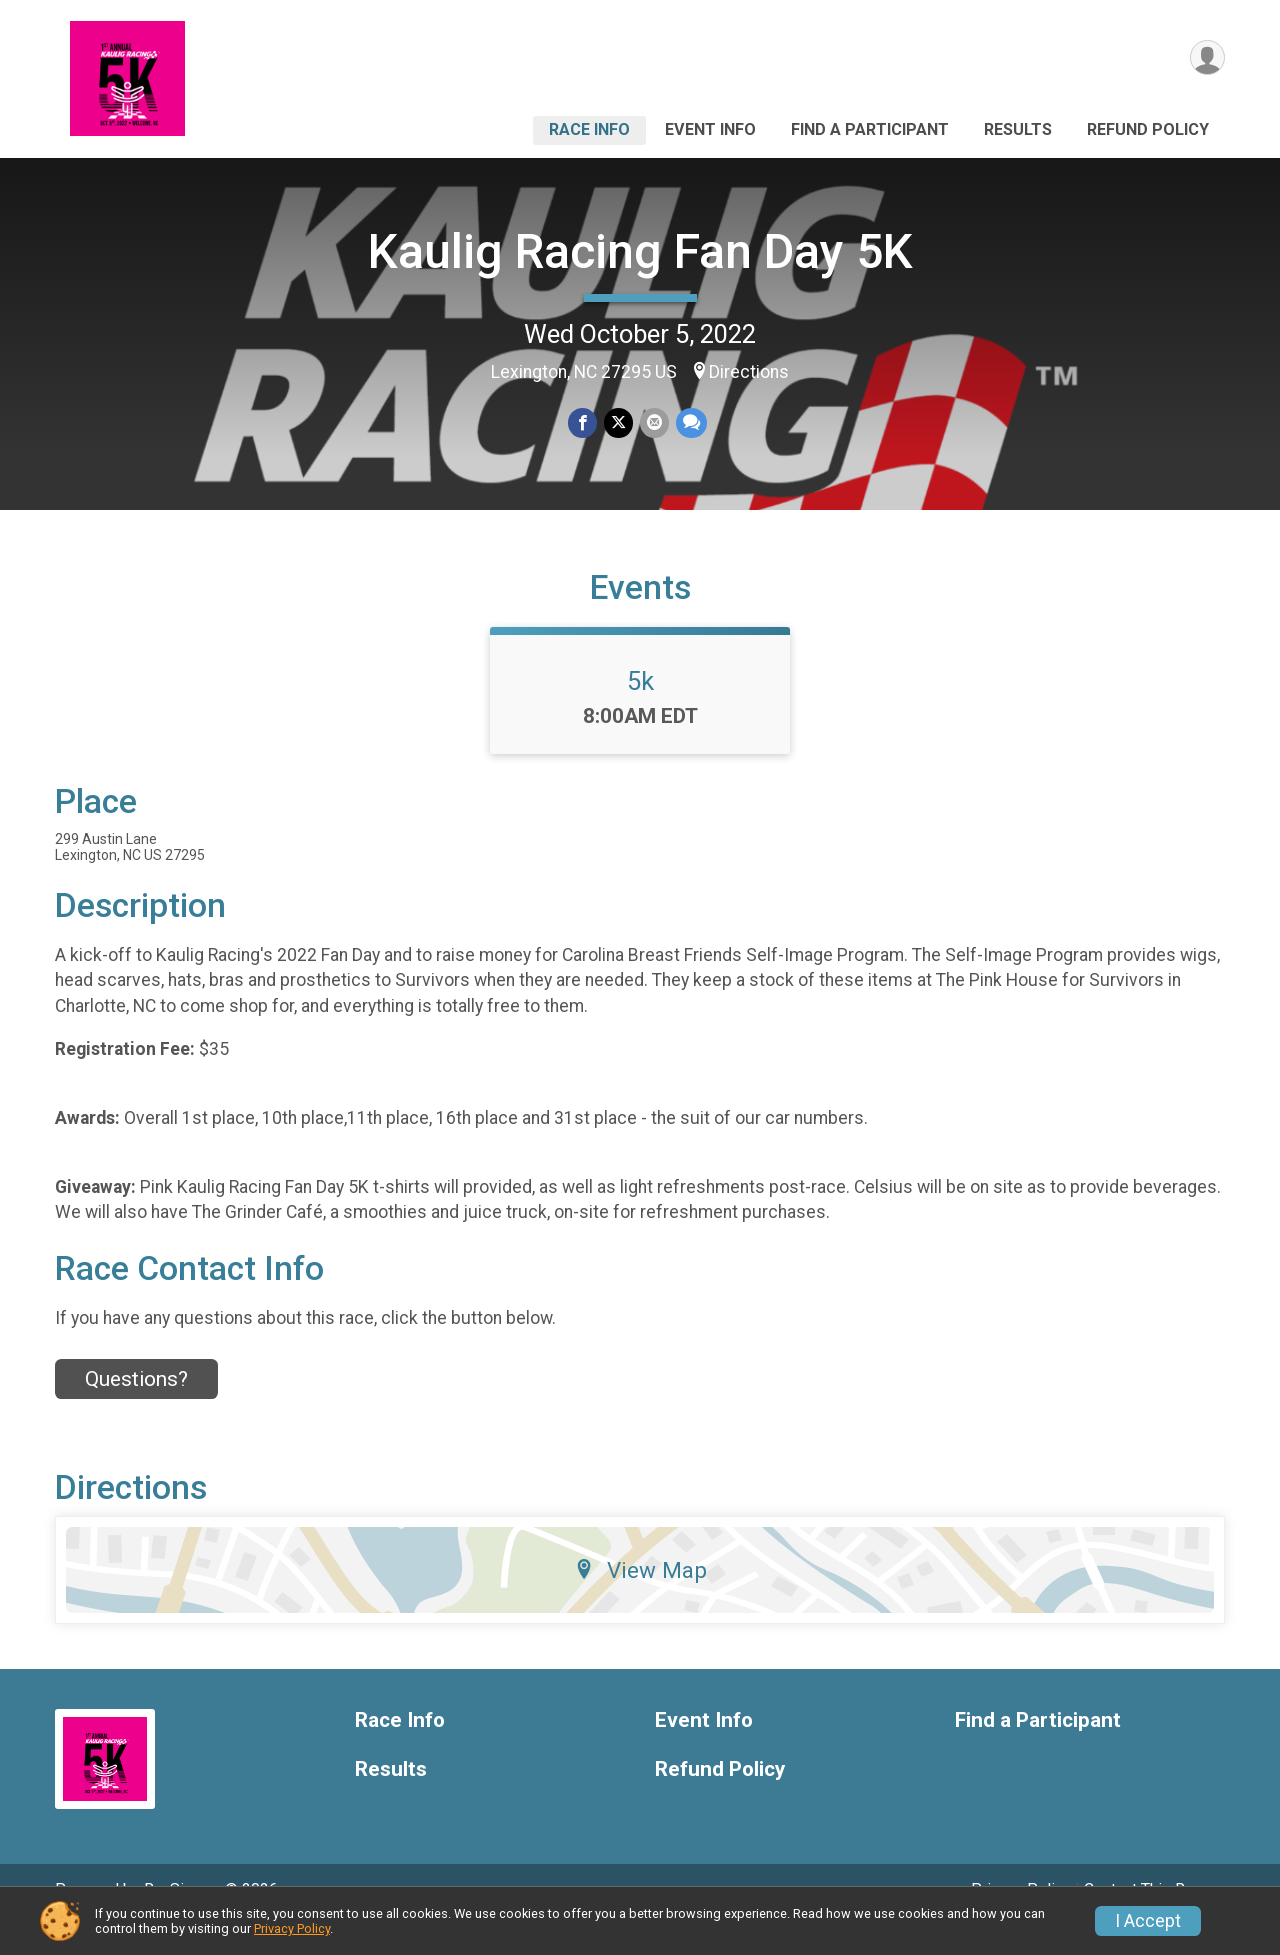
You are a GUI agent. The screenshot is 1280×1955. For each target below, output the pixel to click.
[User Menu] (1206, 58)
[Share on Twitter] (618, 423)
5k (640, 709)
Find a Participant (870, 129)
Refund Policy (1148, 129)
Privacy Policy (292, 1928)
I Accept (1148, 1921)
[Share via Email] (653, 423)
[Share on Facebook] (583, 423)
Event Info (710, 129)
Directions (749, 372)
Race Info (589, 129)
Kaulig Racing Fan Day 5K (640, 251)
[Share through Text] (689, 423)
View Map (640, 1598)
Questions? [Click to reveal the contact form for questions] (136, 1407)
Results (1018, 129)
